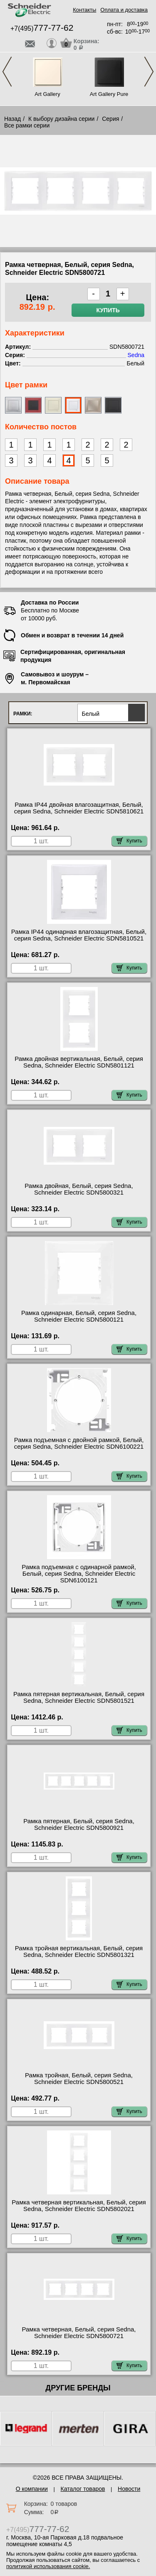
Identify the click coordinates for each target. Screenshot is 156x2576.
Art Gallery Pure (109, 94)
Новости (129, 2488)
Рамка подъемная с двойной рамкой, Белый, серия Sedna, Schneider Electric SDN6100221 (79, 1443)
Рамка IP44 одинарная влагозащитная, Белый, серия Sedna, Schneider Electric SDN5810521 (78, 935)
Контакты (84, 10)
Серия (110, 118)
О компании (32, 2488)
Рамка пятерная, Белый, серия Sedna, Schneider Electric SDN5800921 (78, 1824)
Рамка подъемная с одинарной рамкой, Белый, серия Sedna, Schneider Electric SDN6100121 (79, 1574)
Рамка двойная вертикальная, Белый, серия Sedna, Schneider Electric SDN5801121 (79, 1062)
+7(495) (41, 28)
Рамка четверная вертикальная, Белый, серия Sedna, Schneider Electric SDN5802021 (79, 2205)
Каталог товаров (83, 2488)
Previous (7, 71)
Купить (107, 310)
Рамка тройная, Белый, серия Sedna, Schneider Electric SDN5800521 (79, 2078)
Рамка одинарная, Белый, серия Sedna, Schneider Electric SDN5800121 (78, 1316)
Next (149, 71)
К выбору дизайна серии (61, 118)
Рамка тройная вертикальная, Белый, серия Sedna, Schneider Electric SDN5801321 (79, 1951)
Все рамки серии (27, 125)
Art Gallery (47, 94)
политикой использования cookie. (48, 2566)
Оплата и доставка (124, 10)
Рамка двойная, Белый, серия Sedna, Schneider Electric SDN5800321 (79, 1189)
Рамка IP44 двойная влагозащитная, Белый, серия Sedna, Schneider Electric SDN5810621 (79, 808)
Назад (12, 118)
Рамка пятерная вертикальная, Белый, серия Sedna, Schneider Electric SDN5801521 (78, 1697)
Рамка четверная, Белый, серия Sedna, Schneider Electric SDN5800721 (79, 2332)
